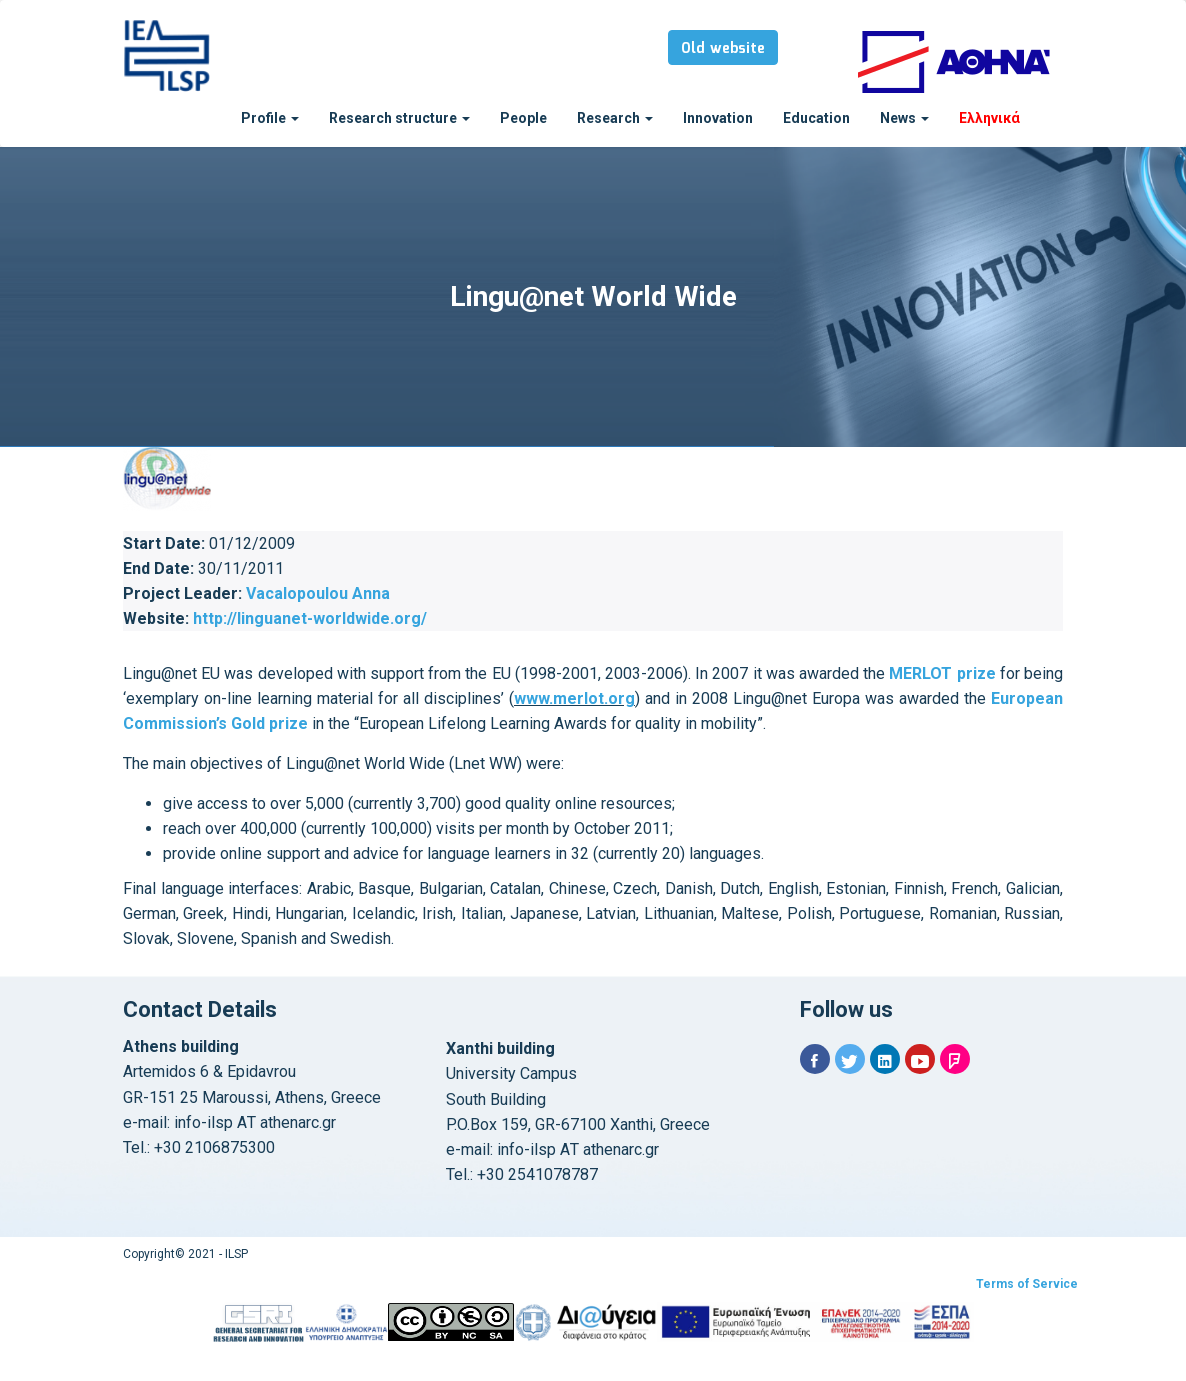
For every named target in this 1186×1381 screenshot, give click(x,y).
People (523, 118)
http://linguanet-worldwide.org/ (310, 618)
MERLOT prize (942, 673)
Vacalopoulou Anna (318, 593)
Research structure (399, 118)
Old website (723, 49)
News (904, 118)
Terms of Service (1027, 1284)
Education (816, 118)
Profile (270, 118)
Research (615, 118)
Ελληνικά (989, 118)
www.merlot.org (574, 698)
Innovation (718, 118)
